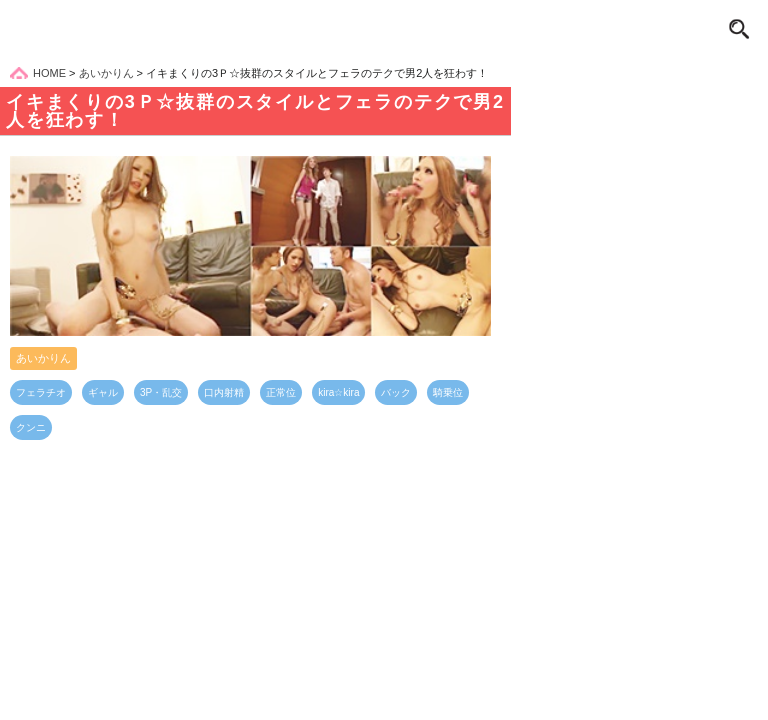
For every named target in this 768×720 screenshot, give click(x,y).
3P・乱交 (161, 392)
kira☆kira (338, 392)
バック (396, 392)
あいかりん (43, 358)
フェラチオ (41, 392)
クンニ (31, 427)
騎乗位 (448, 392)
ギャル (103, 392)
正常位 (281, 392)
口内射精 (224, 392)
